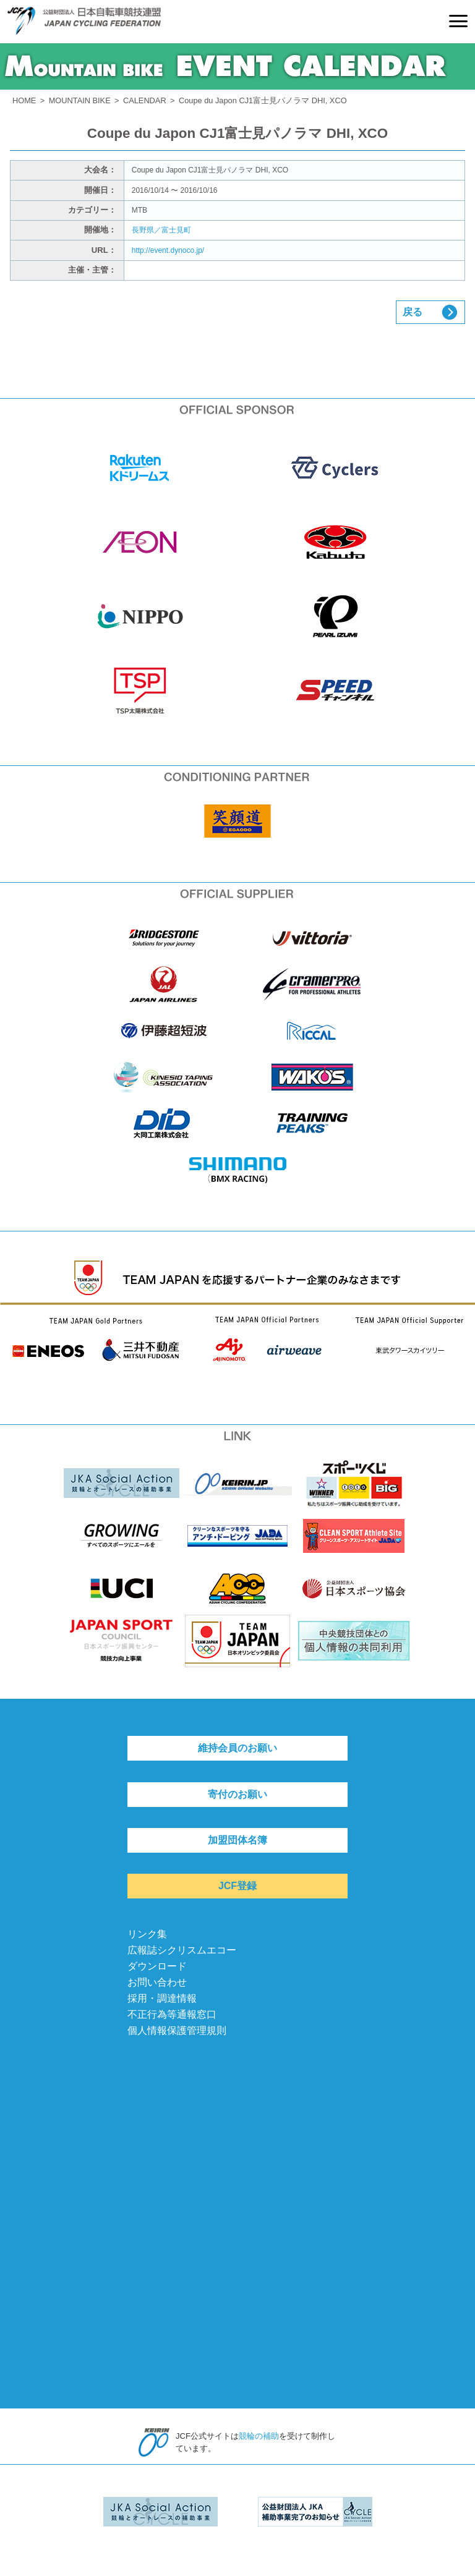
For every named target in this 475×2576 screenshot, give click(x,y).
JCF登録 (237, 1886)
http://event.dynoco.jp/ (168, 250)
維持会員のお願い (237, 1748)
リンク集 (147, 1934)
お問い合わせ (157, 1982)
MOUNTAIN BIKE (80, 100)
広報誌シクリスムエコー (181, 1950)
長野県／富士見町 (161, 230)
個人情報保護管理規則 (176, 2030)
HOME (24, 100)
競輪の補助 (259, 2436)
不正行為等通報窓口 (171, 2014)
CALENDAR (144, 100)
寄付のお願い (237, 1794)
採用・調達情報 (162, 1998)
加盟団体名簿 (237, 1840)
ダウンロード (157, 1966)
